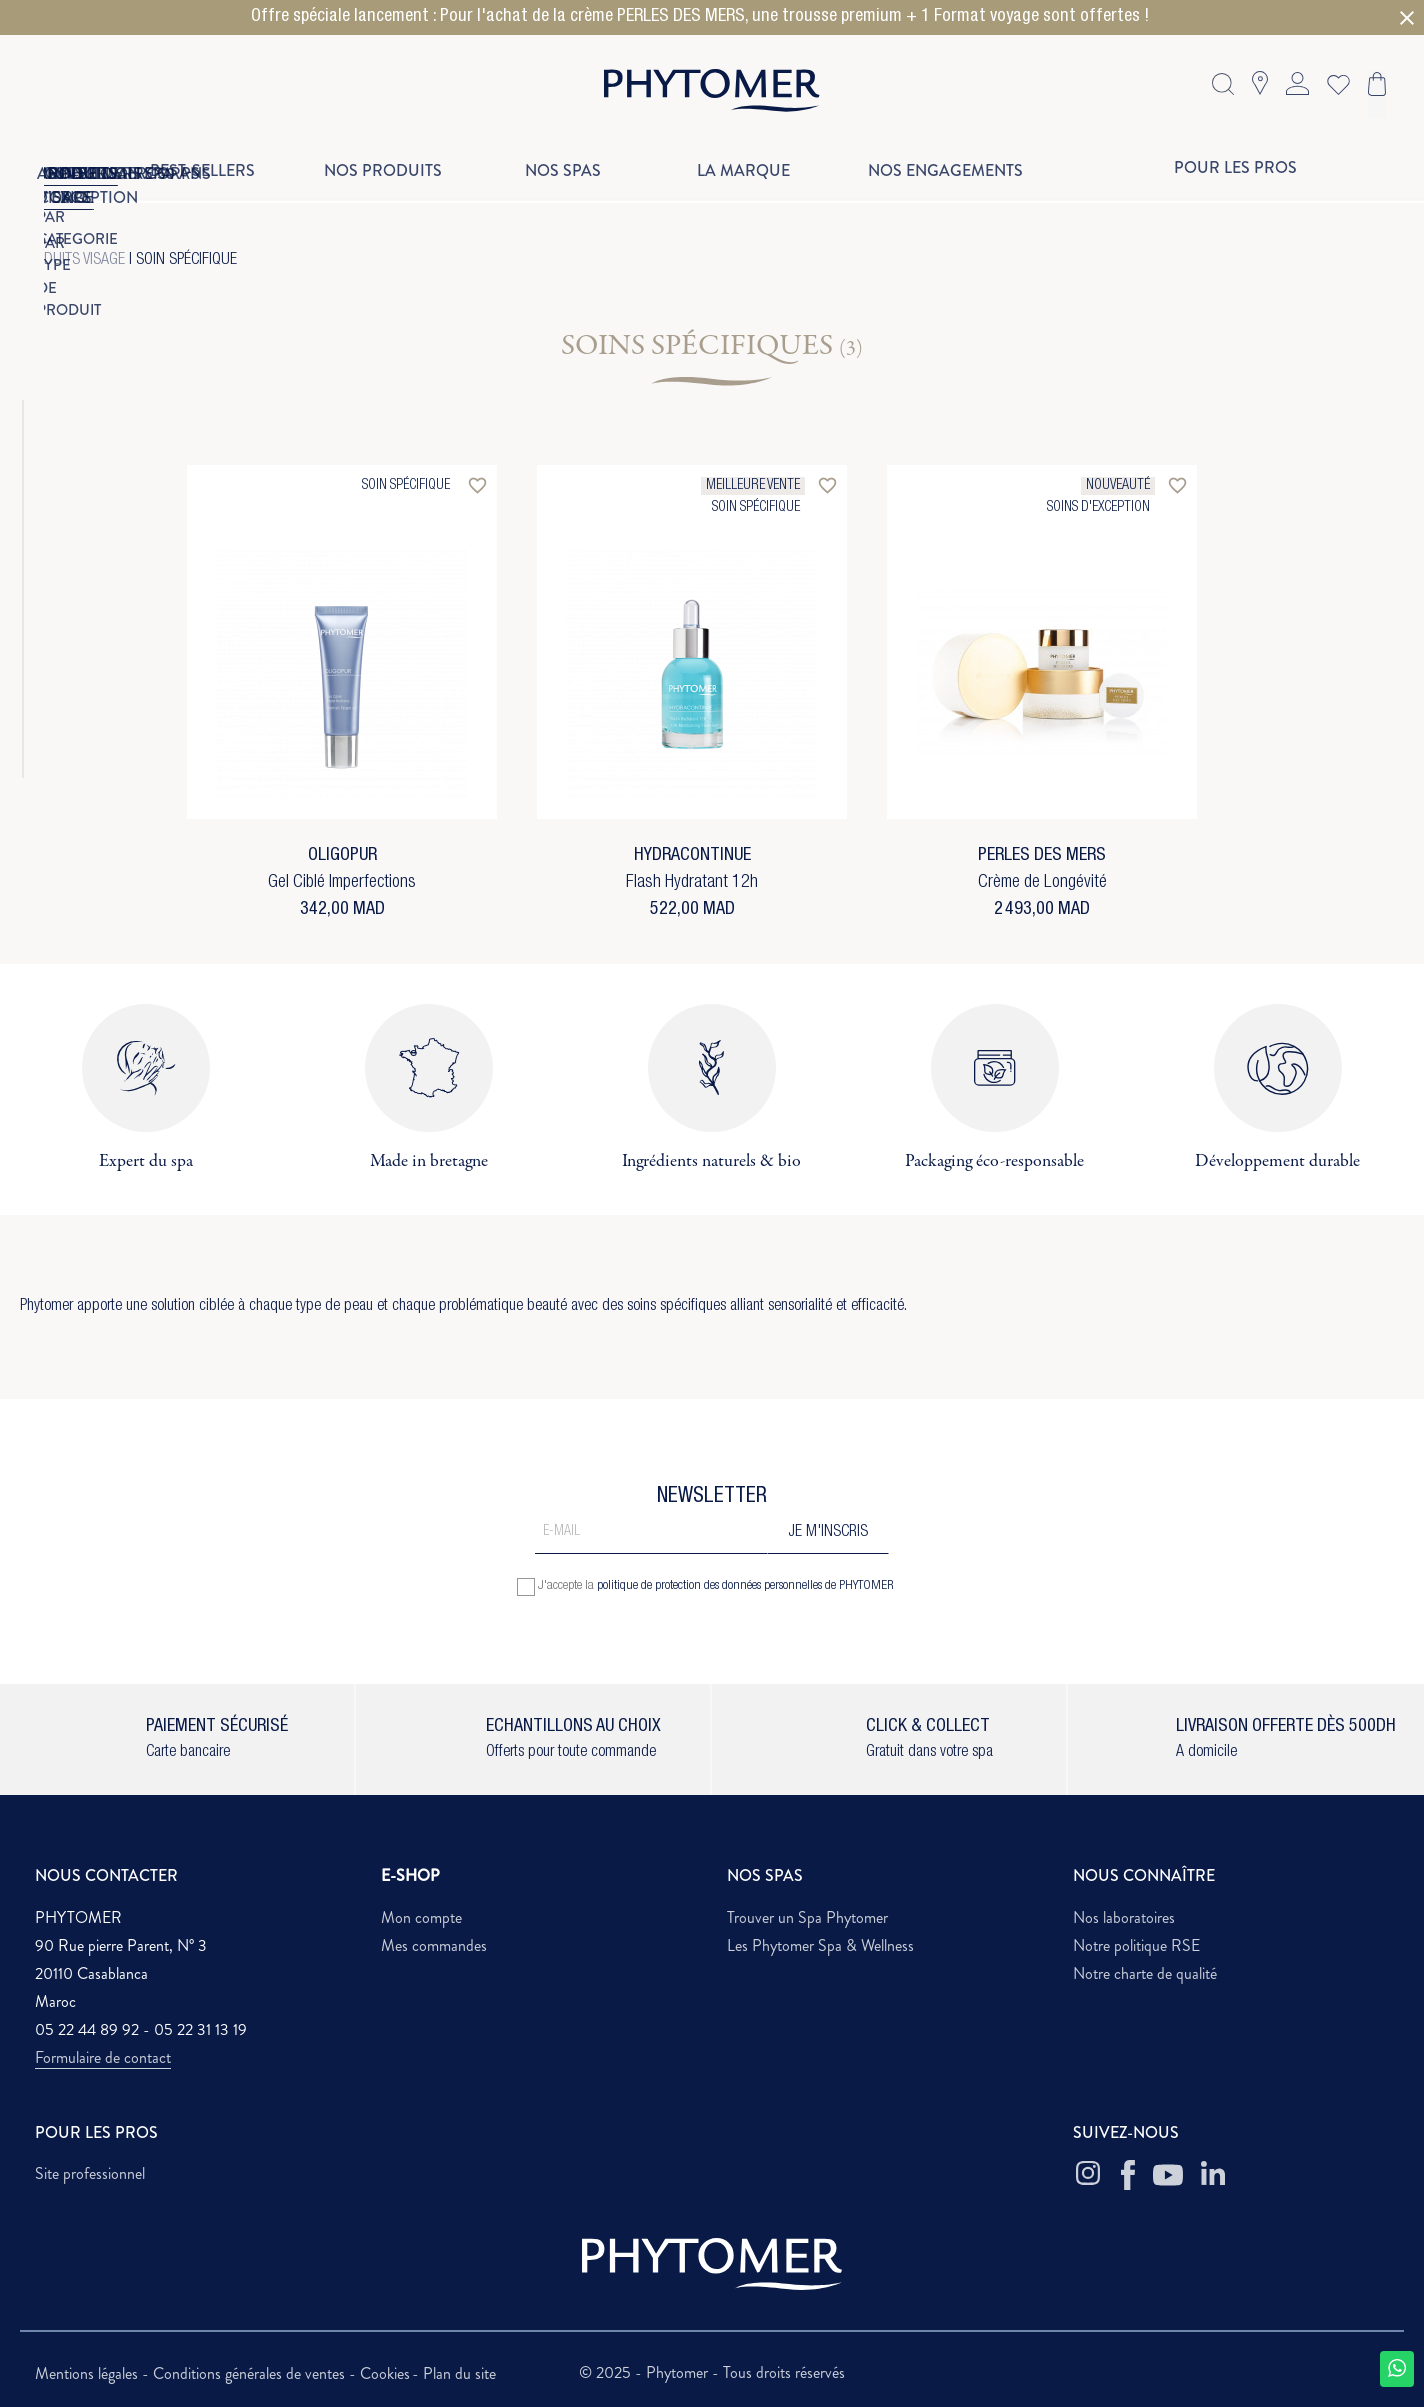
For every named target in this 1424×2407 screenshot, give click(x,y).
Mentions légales (88, 2373)
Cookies (385, 2373)
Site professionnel (90, 2173)
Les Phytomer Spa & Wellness (820, 1945)
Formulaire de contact (103, 2057)
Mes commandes (434, 1945)
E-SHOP (410, 1875)
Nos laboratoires (1124, 1917)
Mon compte (421, 1917)
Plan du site (459, 2373)
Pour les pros (1235, 167)
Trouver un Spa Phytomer (807, 1917)
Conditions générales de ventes (251, 2373)
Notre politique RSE (1136, 1945)
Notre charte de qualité (1145, 1973)
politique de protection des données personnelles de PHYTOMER (745, 1586)
